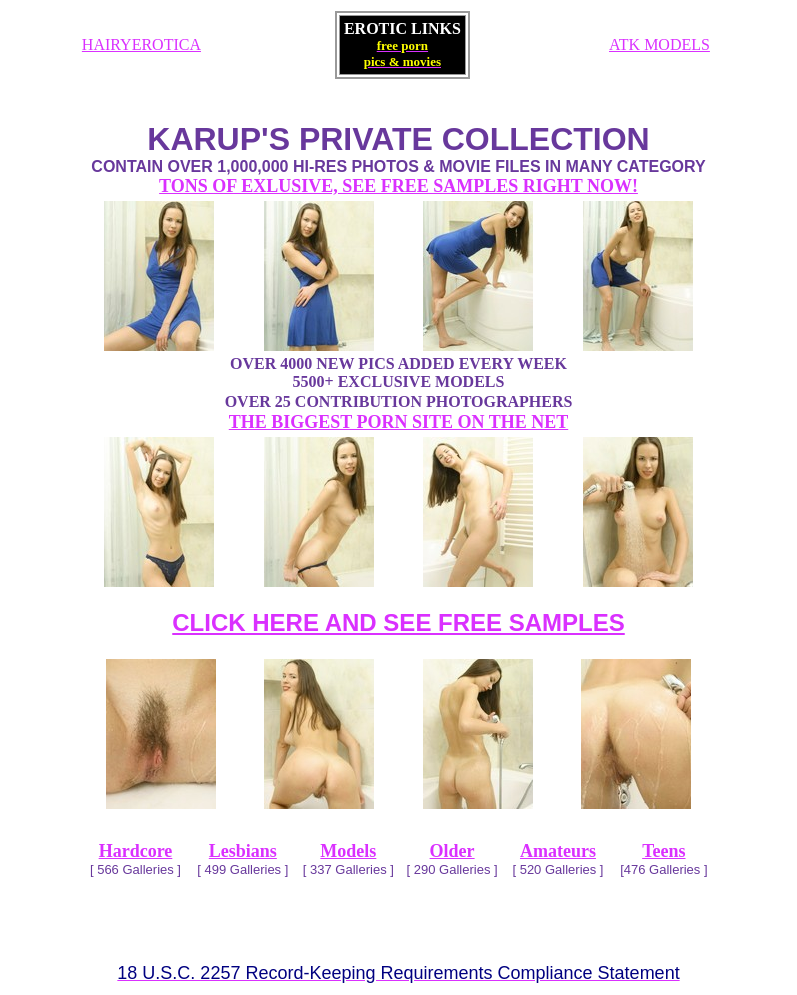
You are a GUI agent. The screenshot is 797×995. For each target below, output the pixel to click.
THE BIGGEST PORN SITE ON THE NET (398, 422)
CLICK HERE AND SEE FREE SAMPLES (398, 622)
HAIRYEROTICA (141, 44)
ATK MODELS (659, 44)
